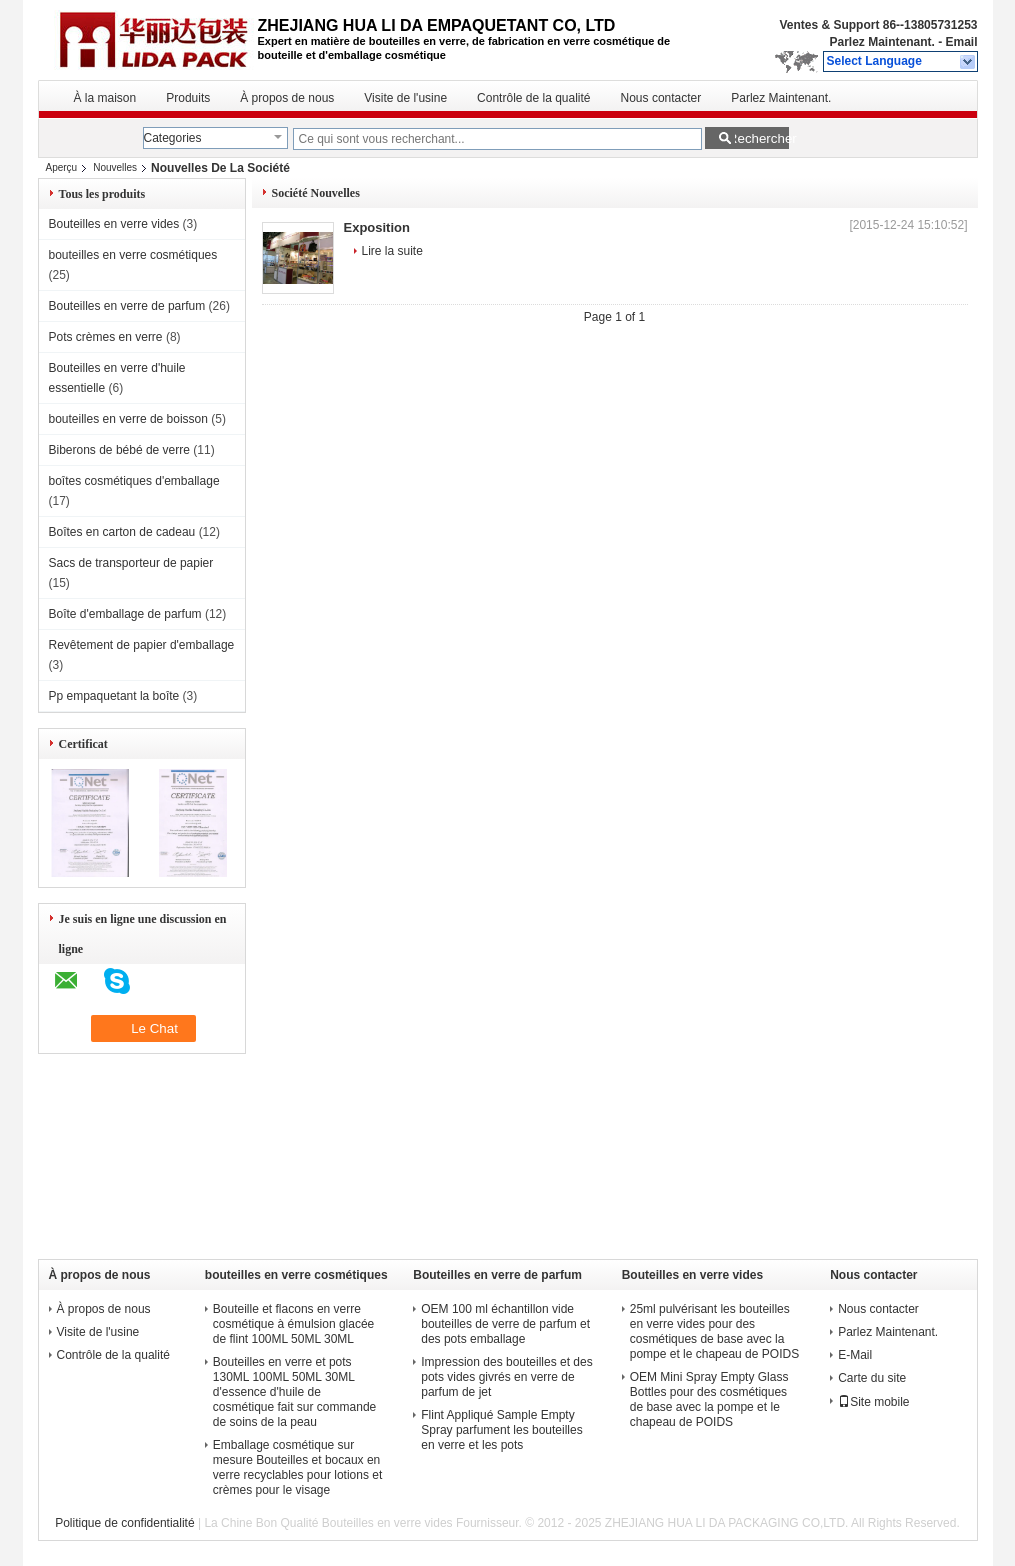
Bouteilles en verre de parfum (127, 306)
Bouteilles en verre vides (114, 224)
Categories (173, 138)
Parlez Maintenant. (881, 42)
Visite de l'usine (405, 98)
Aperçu (62, 167)
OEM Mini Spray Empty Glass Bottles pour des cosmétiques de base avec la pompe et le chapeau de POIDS (709, 1399)
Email (961, 42)
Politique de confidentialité (124, 1523)
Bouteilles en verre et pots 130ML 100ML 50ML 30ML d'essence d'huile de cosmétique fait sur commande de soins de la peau (294, 1392)
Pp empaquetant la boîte (114, 696)
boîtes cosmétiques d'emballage (134, 481)
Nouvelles (115, 167)
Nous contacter (661, 98)
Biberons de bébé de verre (119, 450)
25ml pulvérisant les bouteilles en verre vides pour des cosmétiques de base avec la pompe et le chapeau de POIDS (714, 1331)
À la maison (105, 98)
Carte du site (872, 1378)
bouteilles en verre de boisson (128, 419)
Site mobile (873, 1402)
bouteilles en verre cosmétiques (133, 255)
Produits (188, 98)
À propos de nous (287, 98)
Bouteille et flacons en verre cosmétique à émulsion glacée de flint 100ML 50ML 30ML (293, 1324)
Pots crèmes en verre (106, 337)
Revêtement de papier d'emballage (142, 645)
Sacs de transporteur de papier (131, 563)
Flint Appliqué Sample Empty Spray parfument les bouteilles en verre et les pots (501, 1430)
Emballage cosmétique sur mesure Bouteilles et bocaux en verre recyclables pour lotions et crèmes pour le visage (297, 1467)
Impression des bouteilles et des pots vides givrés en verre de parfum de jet (506, 1377)
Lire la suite (392, 251)
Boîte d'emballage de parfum (125, 614)
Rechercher (758, 138)
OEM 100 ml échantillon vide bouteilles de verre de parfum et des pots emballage (505, 1324)
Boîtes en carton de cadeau (122, 532)
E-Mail (855, 1355)
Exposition (377, 227)
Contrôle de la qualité (533, 98)
